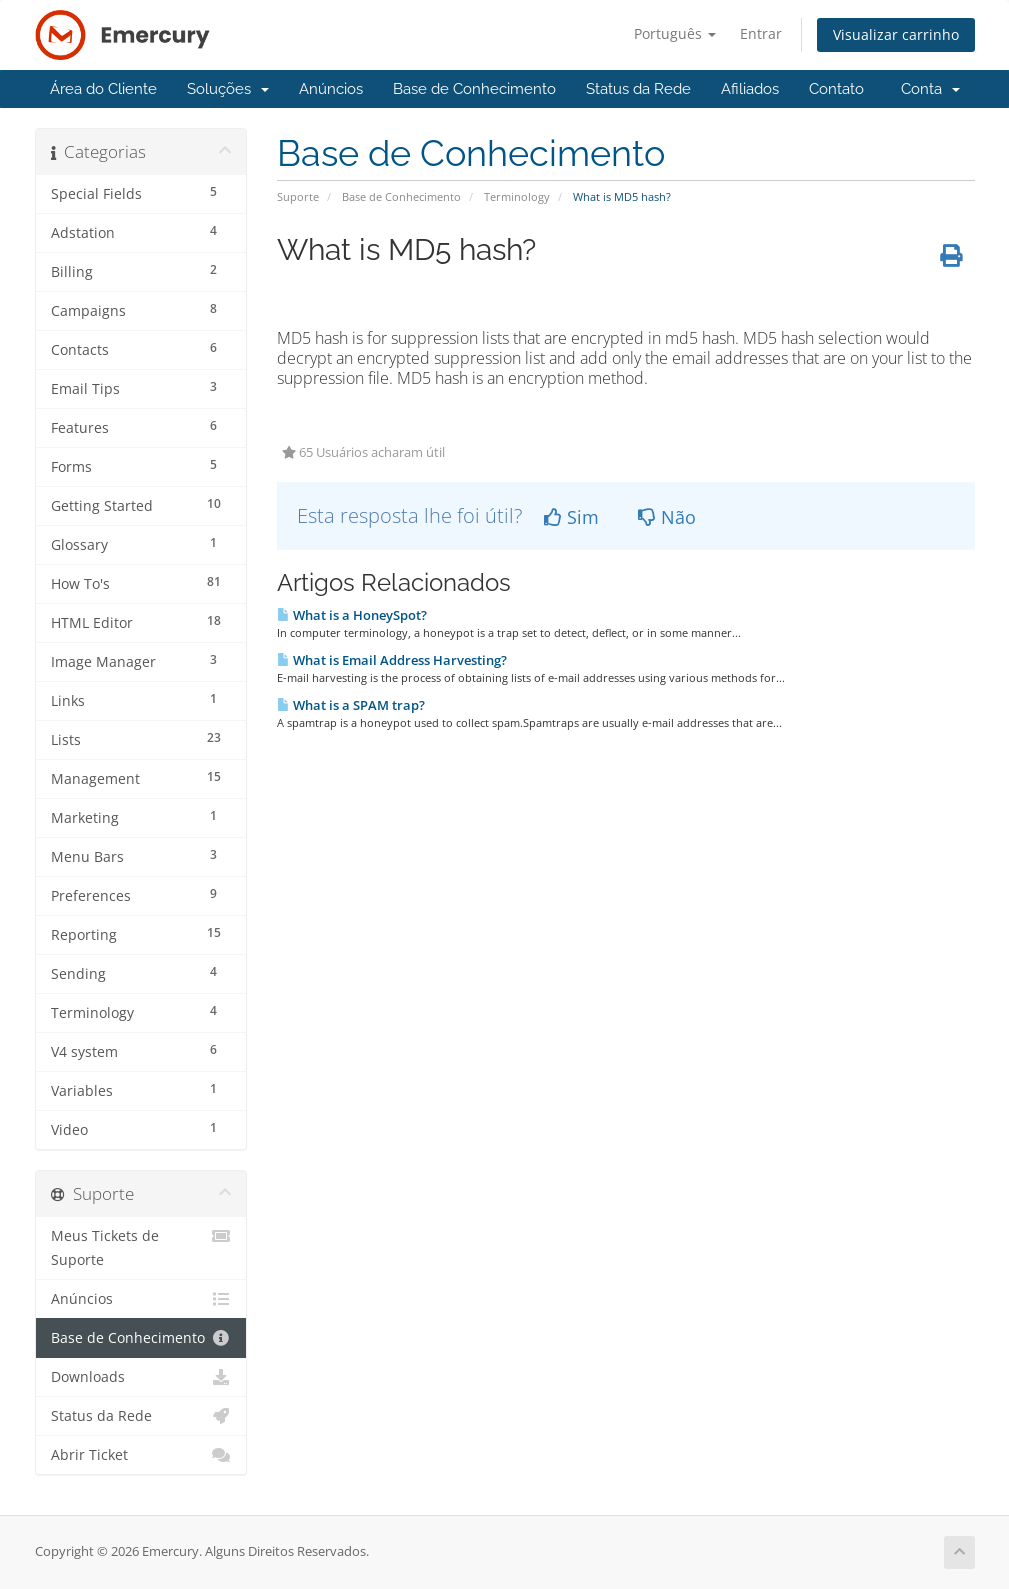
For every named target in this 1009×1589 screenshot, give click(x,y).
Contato (836, 89)
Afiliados (750, 89)
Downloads (141, 1377)
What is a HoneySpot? (352, 615)
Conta (930, 89)
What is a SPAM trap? (351, 705)
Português (675, 33)
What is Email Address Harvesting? (392, 660)
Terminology (517, 196)
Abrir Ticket (141, 1455)
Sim (571, 517)
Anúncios (331, 89)
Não (667, 517)
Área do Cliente (103, 89)
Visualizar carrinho (896, 34)
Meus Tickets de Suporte (141, 1246)
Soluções (228, 89)
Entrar (761, 33)
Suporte (298, 196)
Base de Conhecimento (474, 89)
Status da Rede (638, 89)
